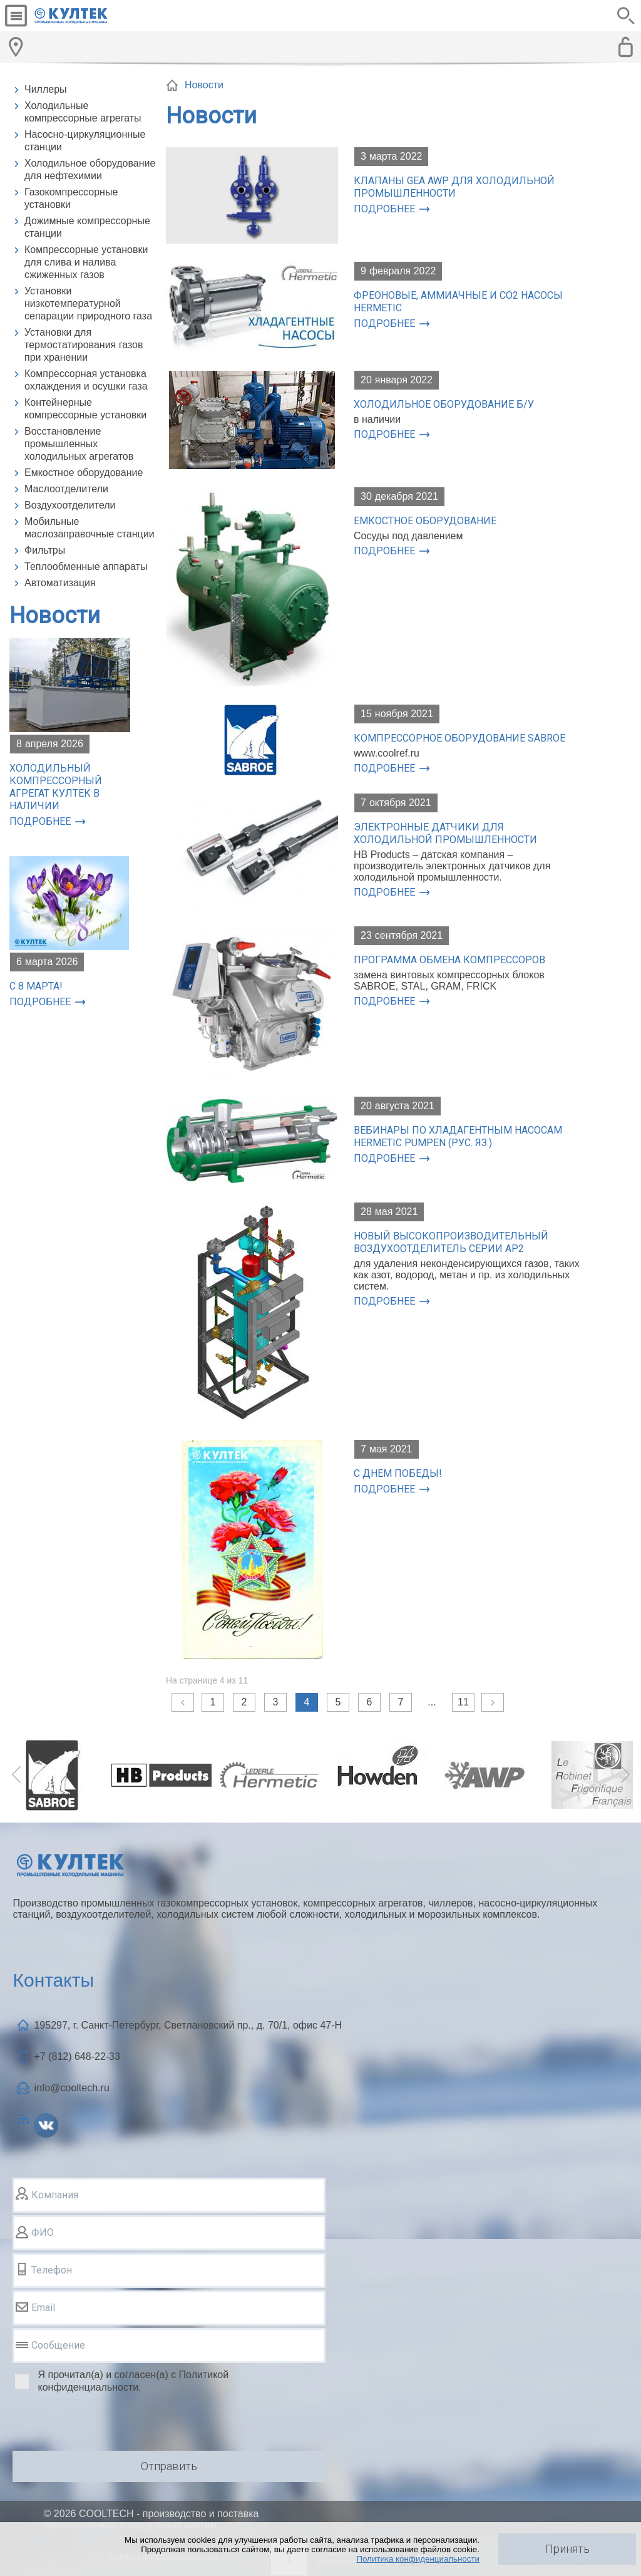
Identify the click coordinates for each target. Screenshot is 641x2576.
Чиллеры (45, 89)
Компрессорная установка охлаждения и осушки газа (86, 379)
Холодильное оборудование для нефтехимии (89, 169)
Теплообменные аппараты (85, 566)
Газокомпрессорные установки (71, 198)
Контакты (53, 1980)
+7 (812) (77, 2056)
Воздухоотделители (70, 505)
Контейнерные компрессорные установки (85, 408)
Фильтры (44, 550)
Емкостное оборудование (83, 472)
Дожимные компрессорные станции (87, 227)
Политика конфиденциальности (417, 2558)
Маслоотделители (66, 489)
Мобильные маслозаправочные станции (89, 527)
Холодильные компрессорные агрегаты (82, 111)
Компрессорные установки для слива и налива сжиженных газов (86, 262)
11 (463, 1702)
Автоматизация (60, 582)
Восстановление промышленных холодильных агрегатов (78, 444)
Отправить (169, 2466)
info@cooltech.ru (71, 2087)
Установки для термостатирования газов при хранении (83, 345)
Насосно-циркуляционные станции (85, 140)
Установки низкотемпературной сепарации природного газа (88, 303)
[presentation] (108, 2423)
